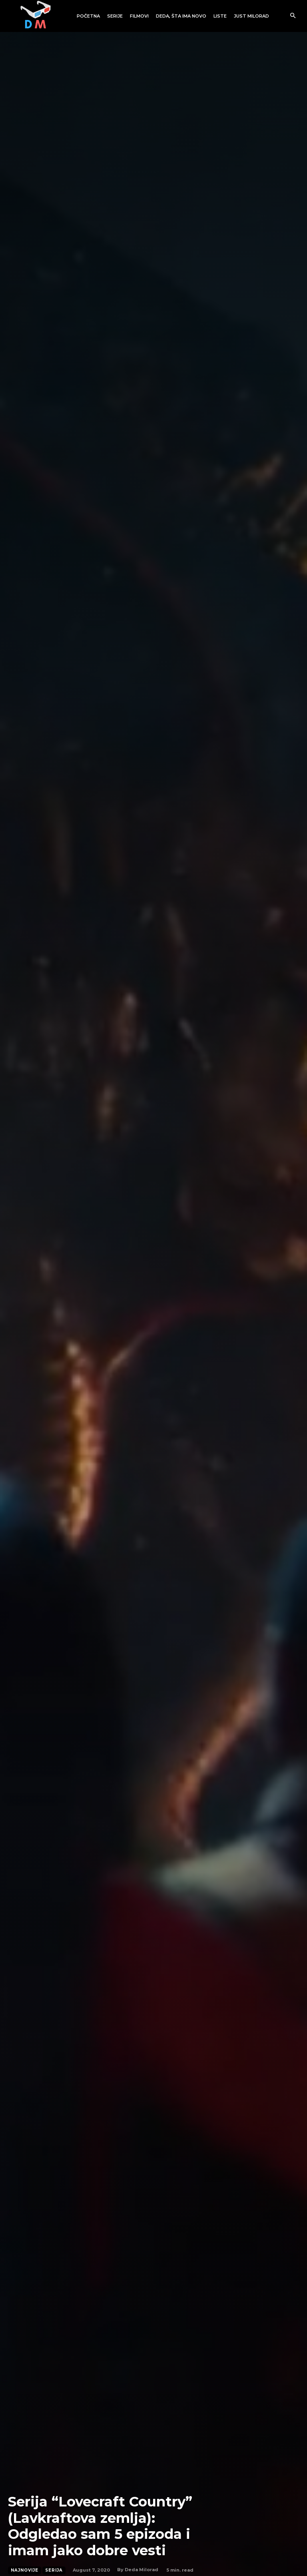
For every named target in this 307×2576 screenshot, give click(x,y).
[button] (293, 16)
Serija (54, 2570)
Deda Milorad (141, 2569)
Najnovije (24, 2570)
